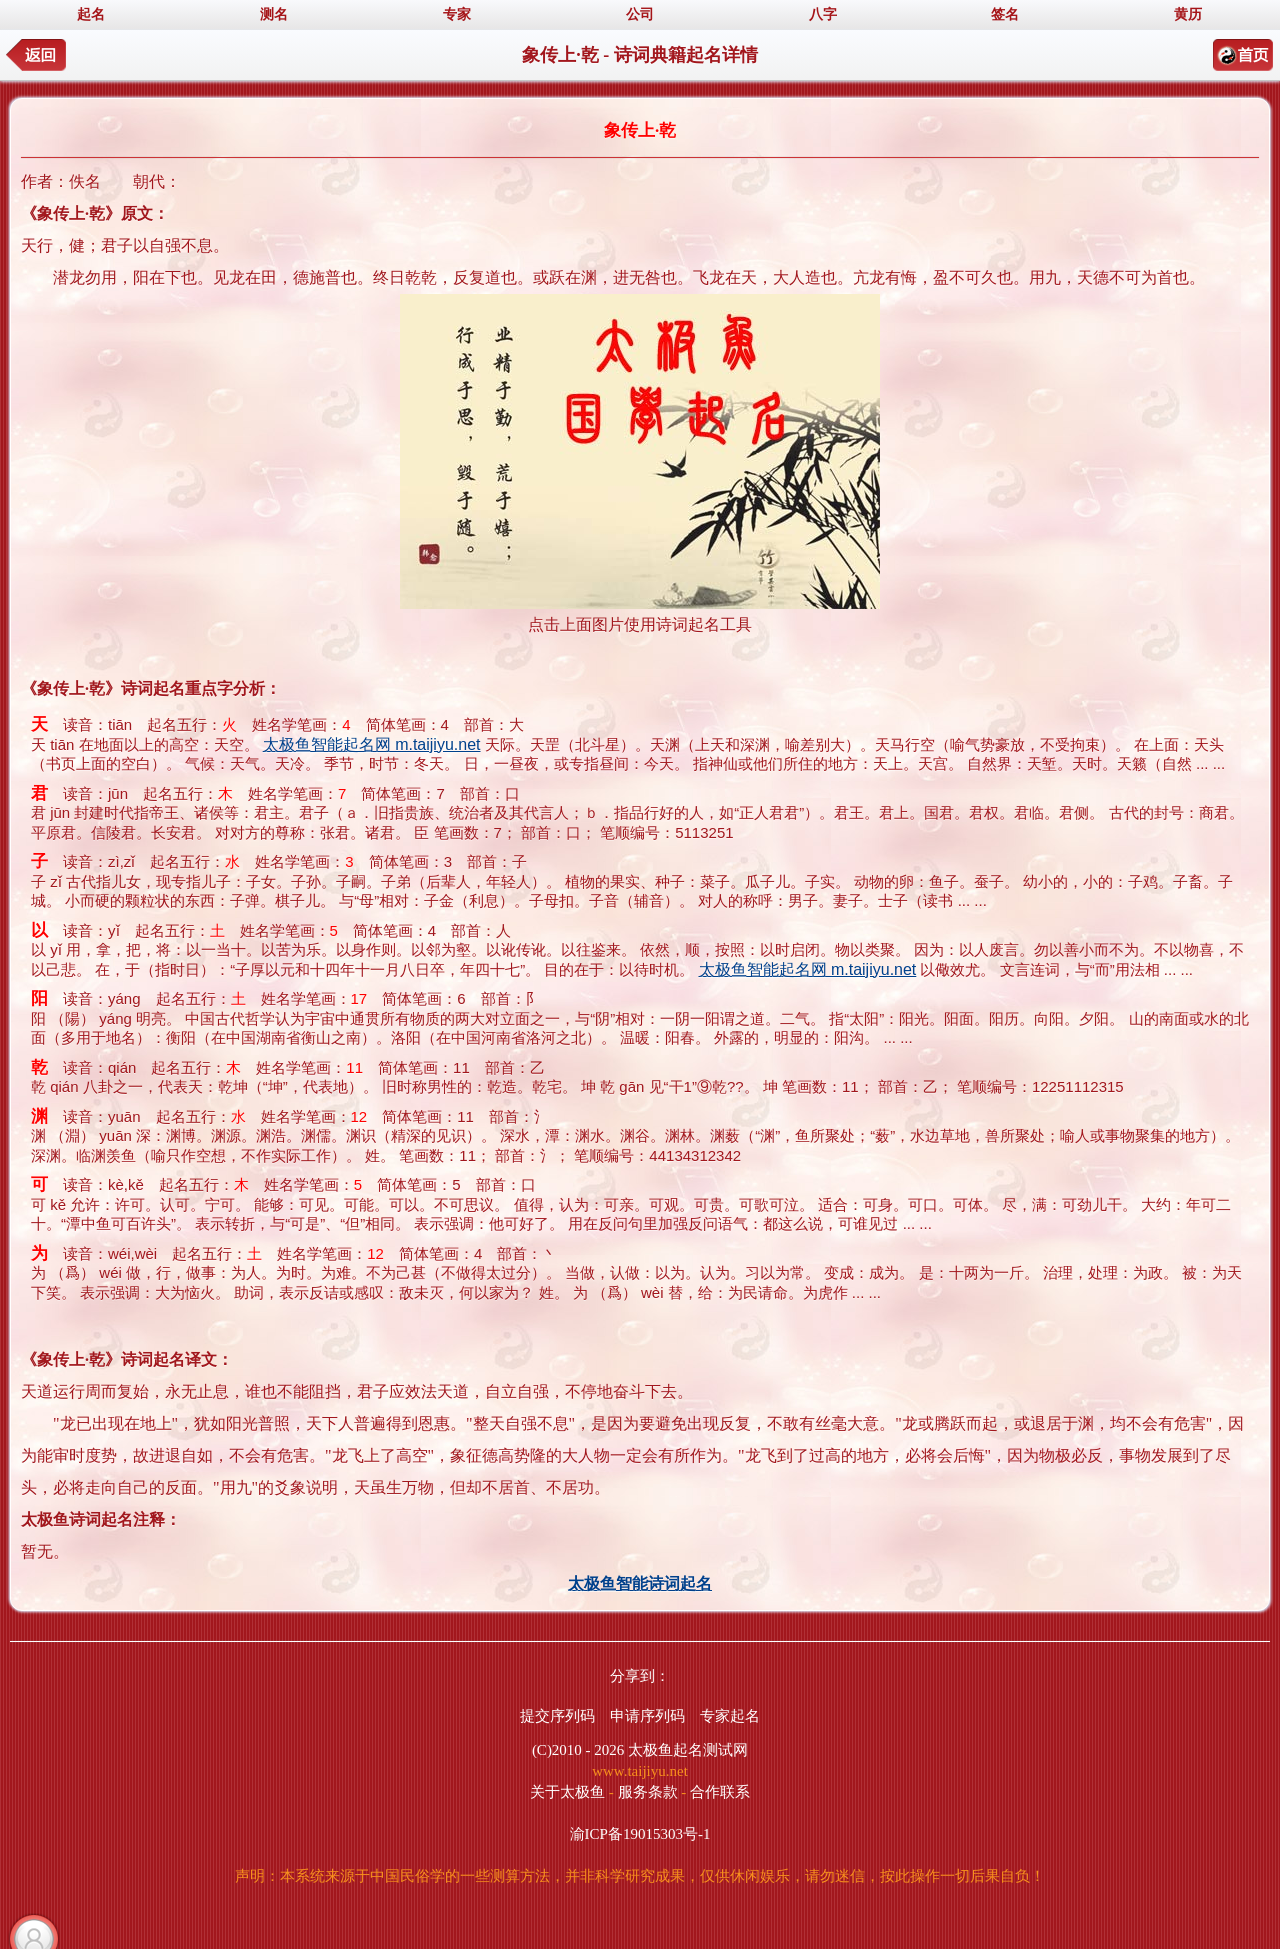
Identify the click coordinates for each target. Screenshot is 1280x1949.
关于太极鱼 (567, 1792)
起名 (91, 14)
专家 (457, 14)
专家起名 (730, 1716)
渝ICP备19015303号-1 (640, 1834)
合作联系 (720, 1792)
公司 (640, 14)
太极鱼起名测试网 (688, 1750)
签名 (1005, 14)
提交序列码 (557, 1716)
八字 (823, 14)
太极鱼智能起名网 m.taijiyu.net (372, 744)
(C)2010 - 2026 (578, 1750)
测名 (274, 14)
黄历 (1188, 14)
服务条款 (648, 1792)
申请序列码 (647, 1716)
